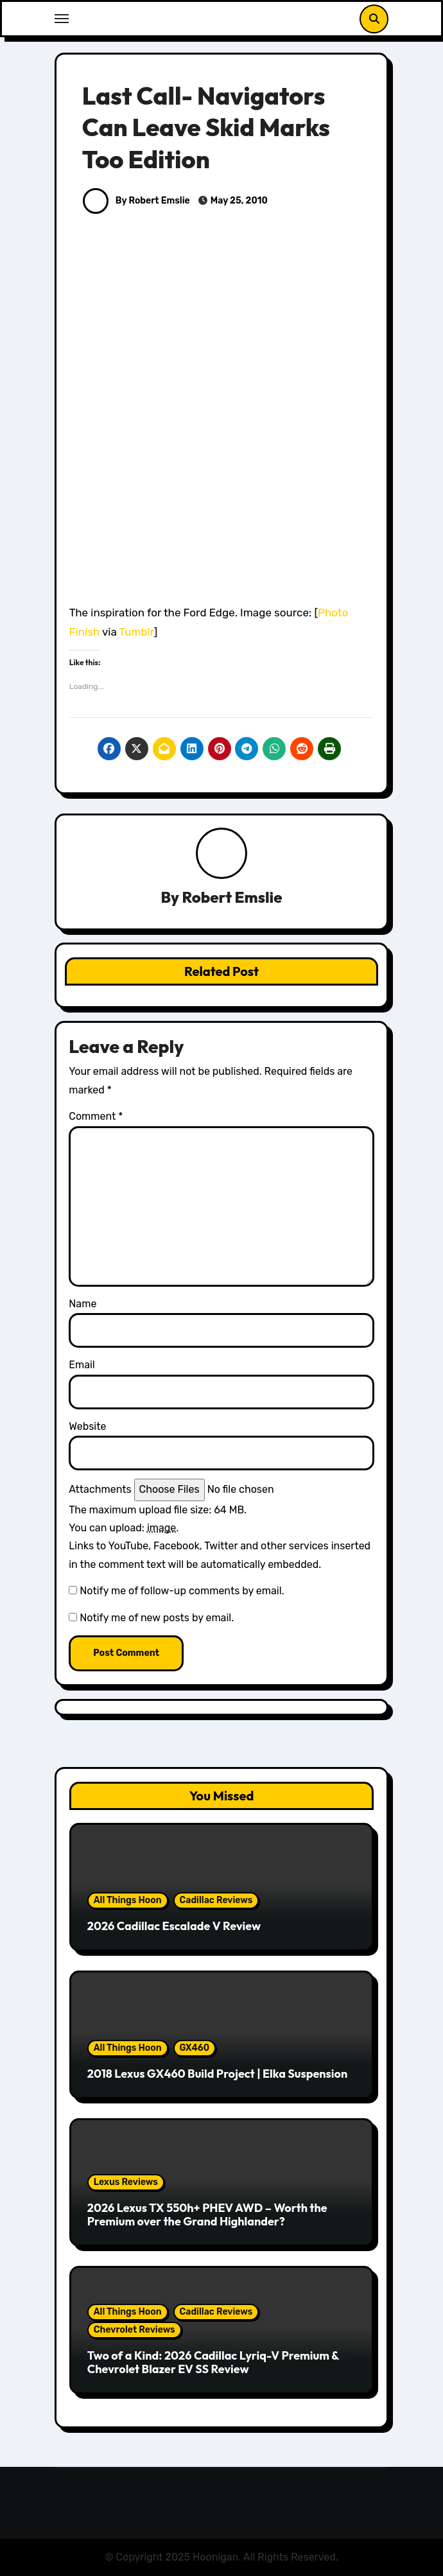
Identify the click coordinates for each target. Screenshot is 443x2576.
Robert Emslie (232, 897)
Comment (96, 1116)
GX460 (195, 2047)
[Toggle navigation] (62, 18)
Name (82, 1304)
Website (87, 1426)
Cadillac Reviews (216, 1900)
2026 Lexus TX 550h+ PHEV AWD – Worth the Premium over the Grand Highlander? (207, 2214)
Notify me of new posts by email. (157, 1618)
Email (82, 1365)
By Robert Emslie (136, 200)
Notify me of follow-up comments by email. (182, 1591)
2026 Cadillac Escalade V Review (174, 1926)
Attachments (100, 1489)
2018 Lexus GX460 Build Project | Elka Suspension (217, 2073)
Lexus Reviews (126, 2182)
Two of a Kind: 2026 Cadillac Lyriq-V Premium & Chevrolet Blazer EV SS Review (213, 2362)
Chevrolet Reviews (134, 2329)
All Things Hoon (128, 1900)
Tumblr (136, 631)
